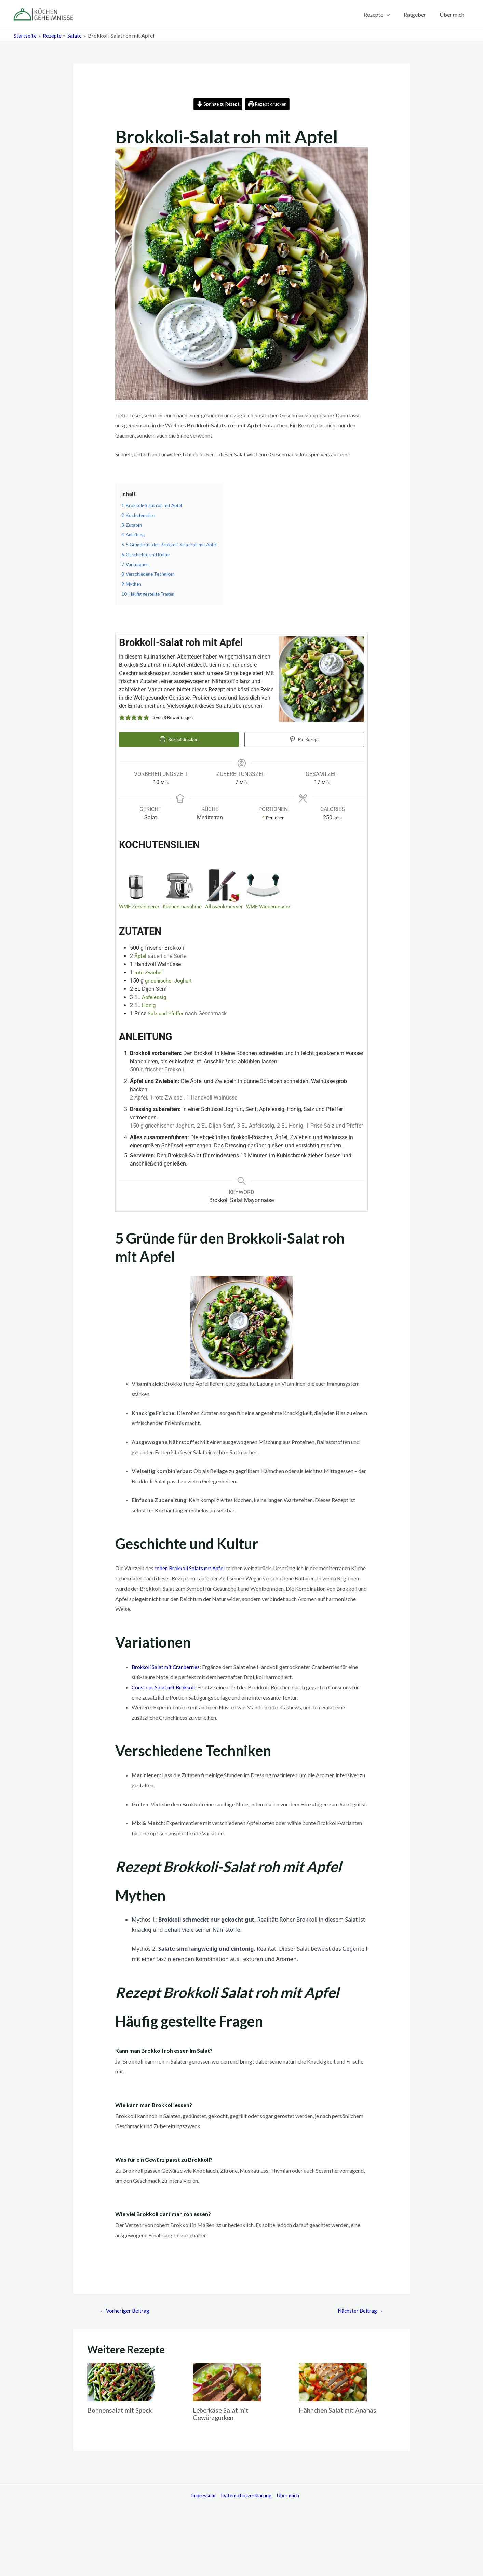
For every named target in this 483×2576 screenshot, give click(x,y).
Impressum (200, 2495)
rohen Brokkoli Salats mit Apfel (191, 1566)
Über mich (453, 14)
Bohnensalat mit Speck (122, 2409)
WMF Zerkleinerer (140, 904)
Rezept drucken (270, 104)
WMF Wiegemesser (275, 904)
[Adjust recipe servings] (263, 816)
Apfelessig (154, 995)
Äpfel (140, 954)
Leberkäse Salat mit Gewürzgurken (223, 2412)
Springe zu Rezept (216, 104)
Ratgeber (419, 14)
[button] (122, 718)
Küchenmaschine (185, 904)
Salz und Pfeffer (167, 1012)
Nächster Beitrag (359, 2309)
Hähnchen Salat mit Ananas (340, 2409)
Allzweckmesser (229, 904)
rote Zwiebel (149, 970)
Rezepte (384, 15)
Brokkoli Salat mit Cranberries (167, 1665)
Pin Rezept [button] (304, 740)
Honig (149, 1003)
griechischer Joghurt (169, 979)
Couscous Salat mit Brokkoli (165, 1685)
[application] (393, 15)
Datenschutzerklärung (244, 2495)
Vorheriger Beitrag (125, 2309)
